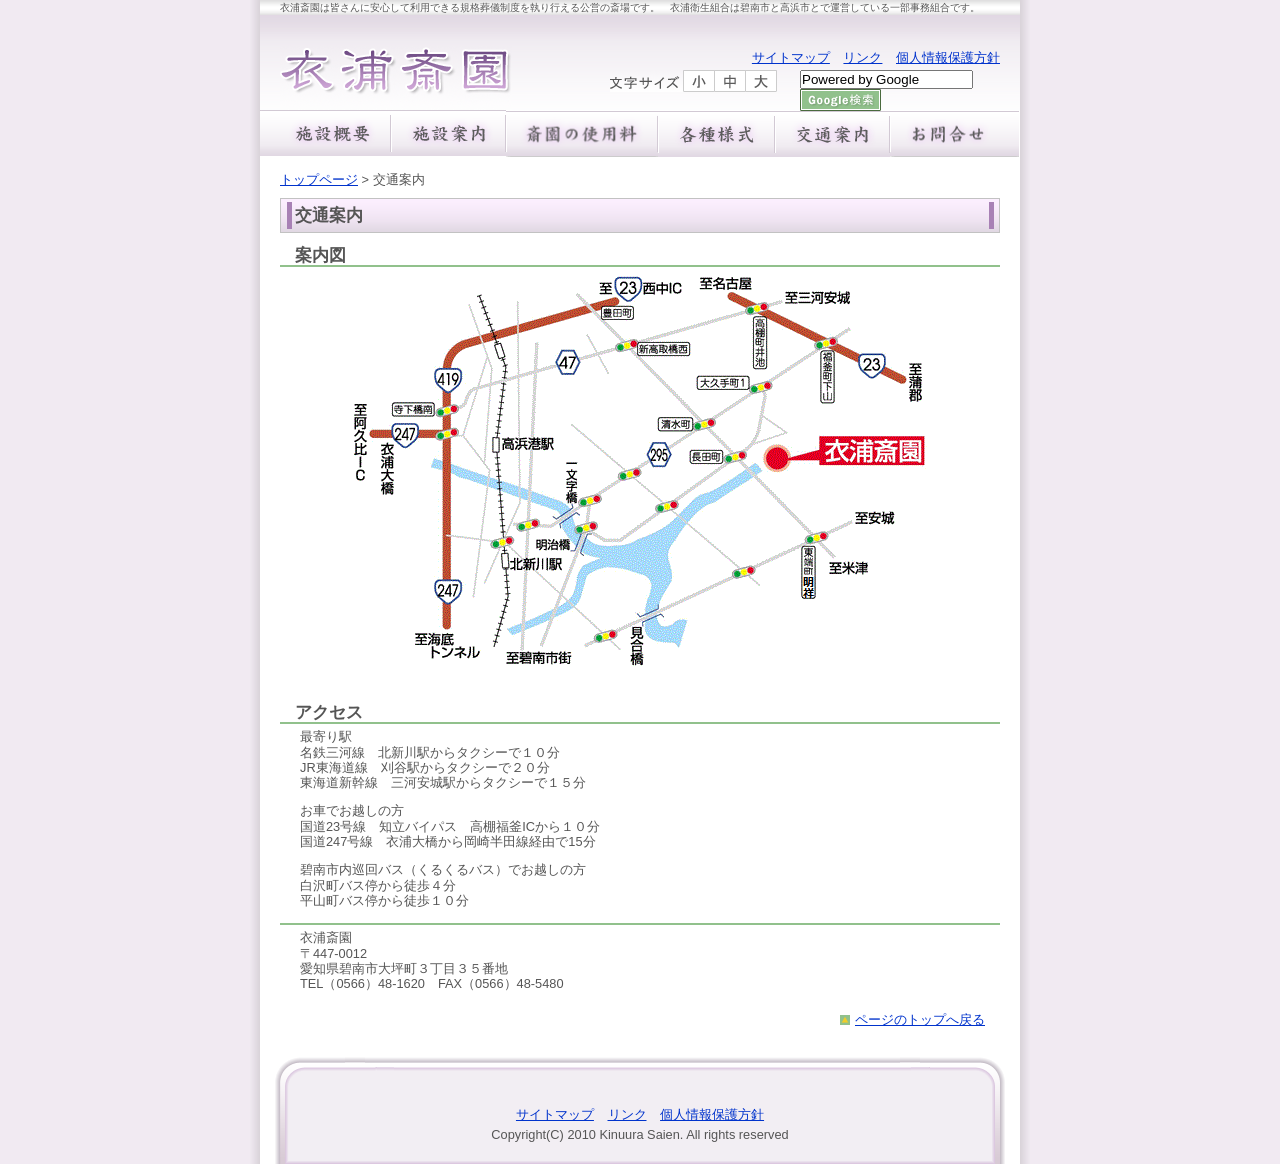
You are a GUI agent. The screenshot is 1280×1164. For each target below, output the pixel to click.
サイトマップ (791, 57)
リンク (862, 57)
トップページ (319, 179)
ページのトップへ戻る (920, 1019)
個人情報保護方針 (948, 57)
